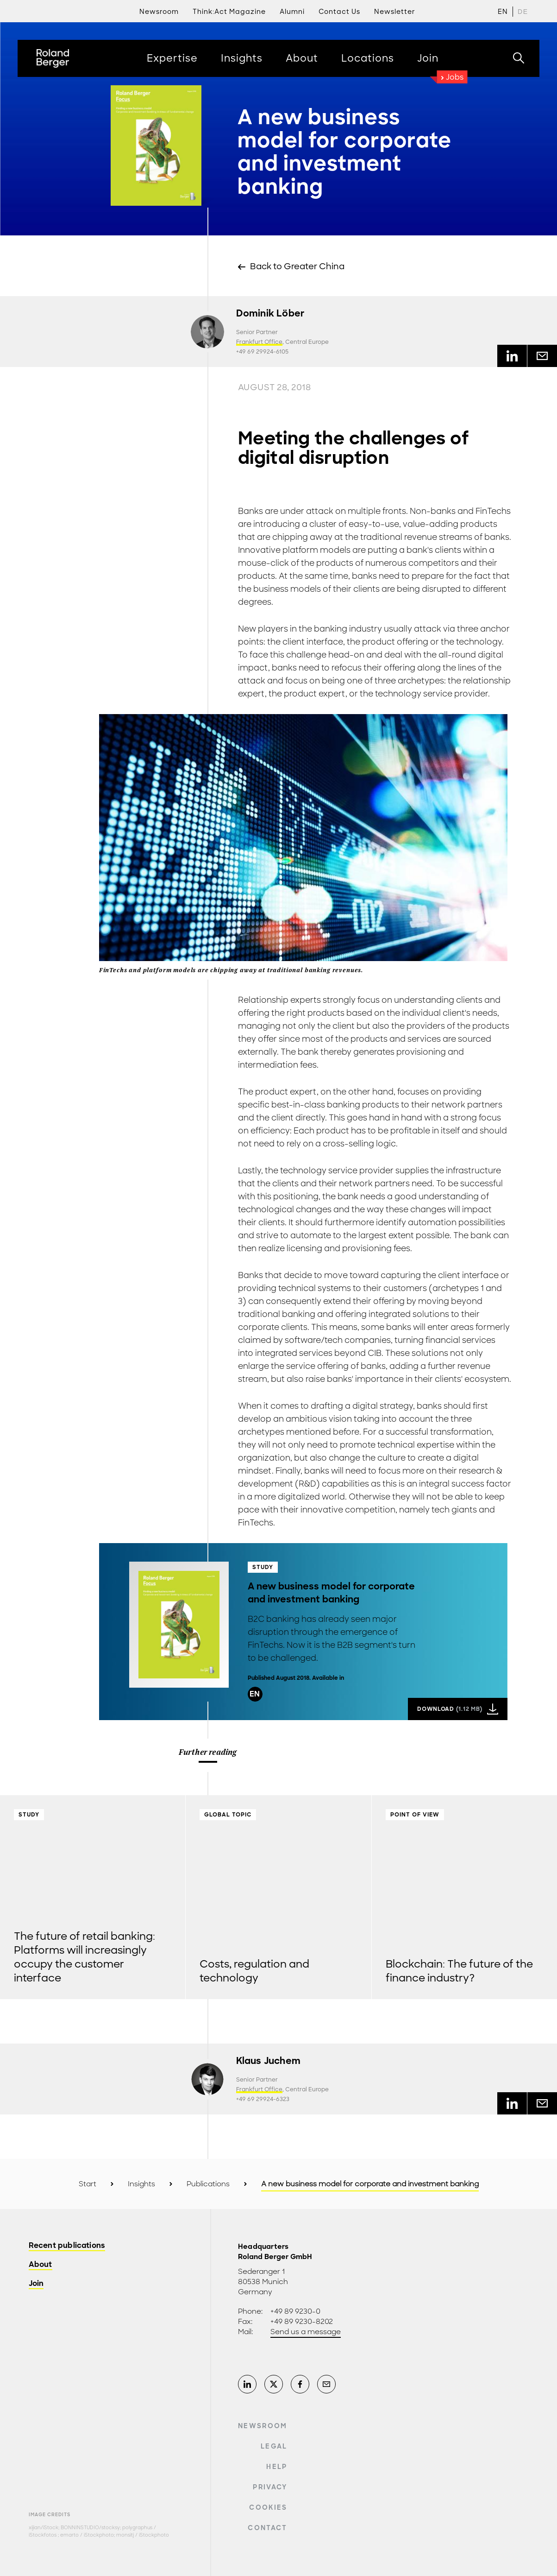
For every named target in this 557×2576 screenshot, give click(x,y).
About (40, 2264)
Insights (141, 2184)
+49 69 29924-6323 (262, 2099)
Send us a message (305, 2331)
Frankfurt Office (259, 342)
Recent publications (67, 2245)
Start (87, 2184)
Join (36, 2283)
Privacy (270, 2487)
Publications (208, 2184)
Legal (274, 2446)
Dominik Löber (270, 313)
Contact (267, 2528)
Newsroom (263, 2426)
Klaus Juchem (268, 2061)
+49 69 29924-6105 (262, 351)
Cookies (268, 2507)
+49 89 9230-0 (295, 2311)
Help (276, 2466)
